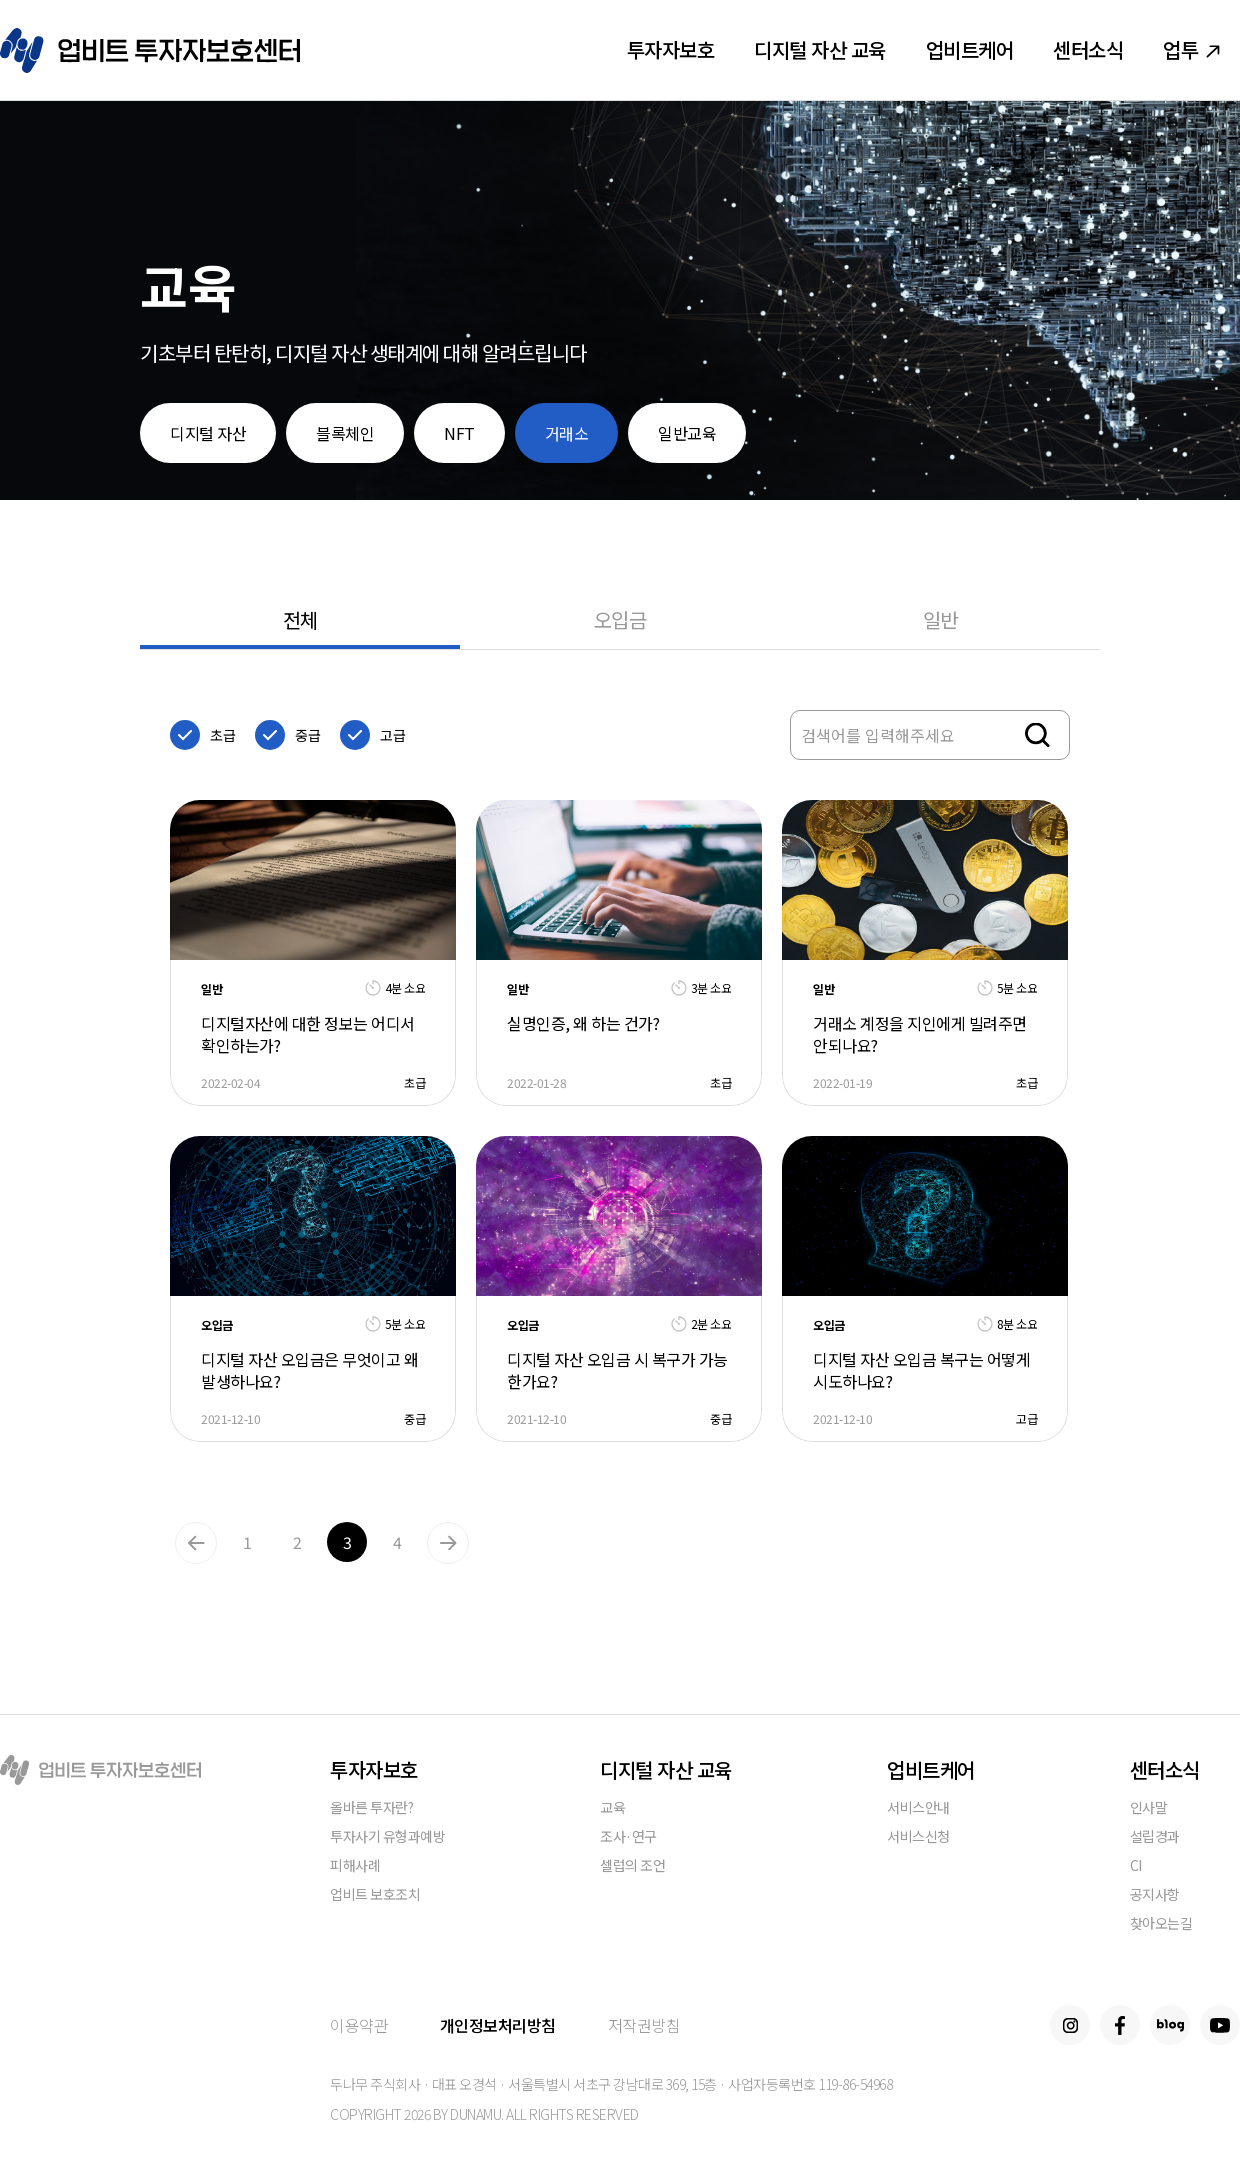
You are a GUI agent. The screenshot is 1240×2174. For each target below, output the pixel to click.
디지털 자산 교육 (820, 49)
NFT (459, 433)
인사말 (1149, 1808)
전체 (300, 619)
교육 (612, 1808)
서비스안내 (918, 1808)
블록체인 (345, 433)
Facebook (1120, 2025)
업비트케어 (970, 49)
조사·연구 (628, 1837)
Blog (1170, 2025)
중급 (307, 735)
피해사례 (355, 1866)
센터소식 (1088, 49)
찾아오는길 (1161, 1924)
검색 (1037, 735)
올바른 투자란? (371, 1808)
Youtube (1220, 2025)
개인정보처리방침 (498, 2025)
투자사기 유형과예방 (387, 1837)
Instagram (1070, 2025)
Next (448, 1543)
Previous (196, 1543)
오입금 (620, 619)
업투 (1191, 49)
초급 (222, 735)
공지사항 (1155, 1895)
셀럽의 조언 (632, 1866)
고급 (392, 735)
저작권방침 (644, 2025)
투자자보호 (671, 49)
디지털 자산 (208, 433)
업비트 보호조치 (375, 1895)
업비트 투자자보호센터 (150, 50)
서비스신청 (918, 1837)
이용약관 (359, 2025)
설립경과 (1155, 1837)
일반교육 (687, 433)
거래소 (567, 433)
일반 (940, 619)
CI (1136, 1866)
